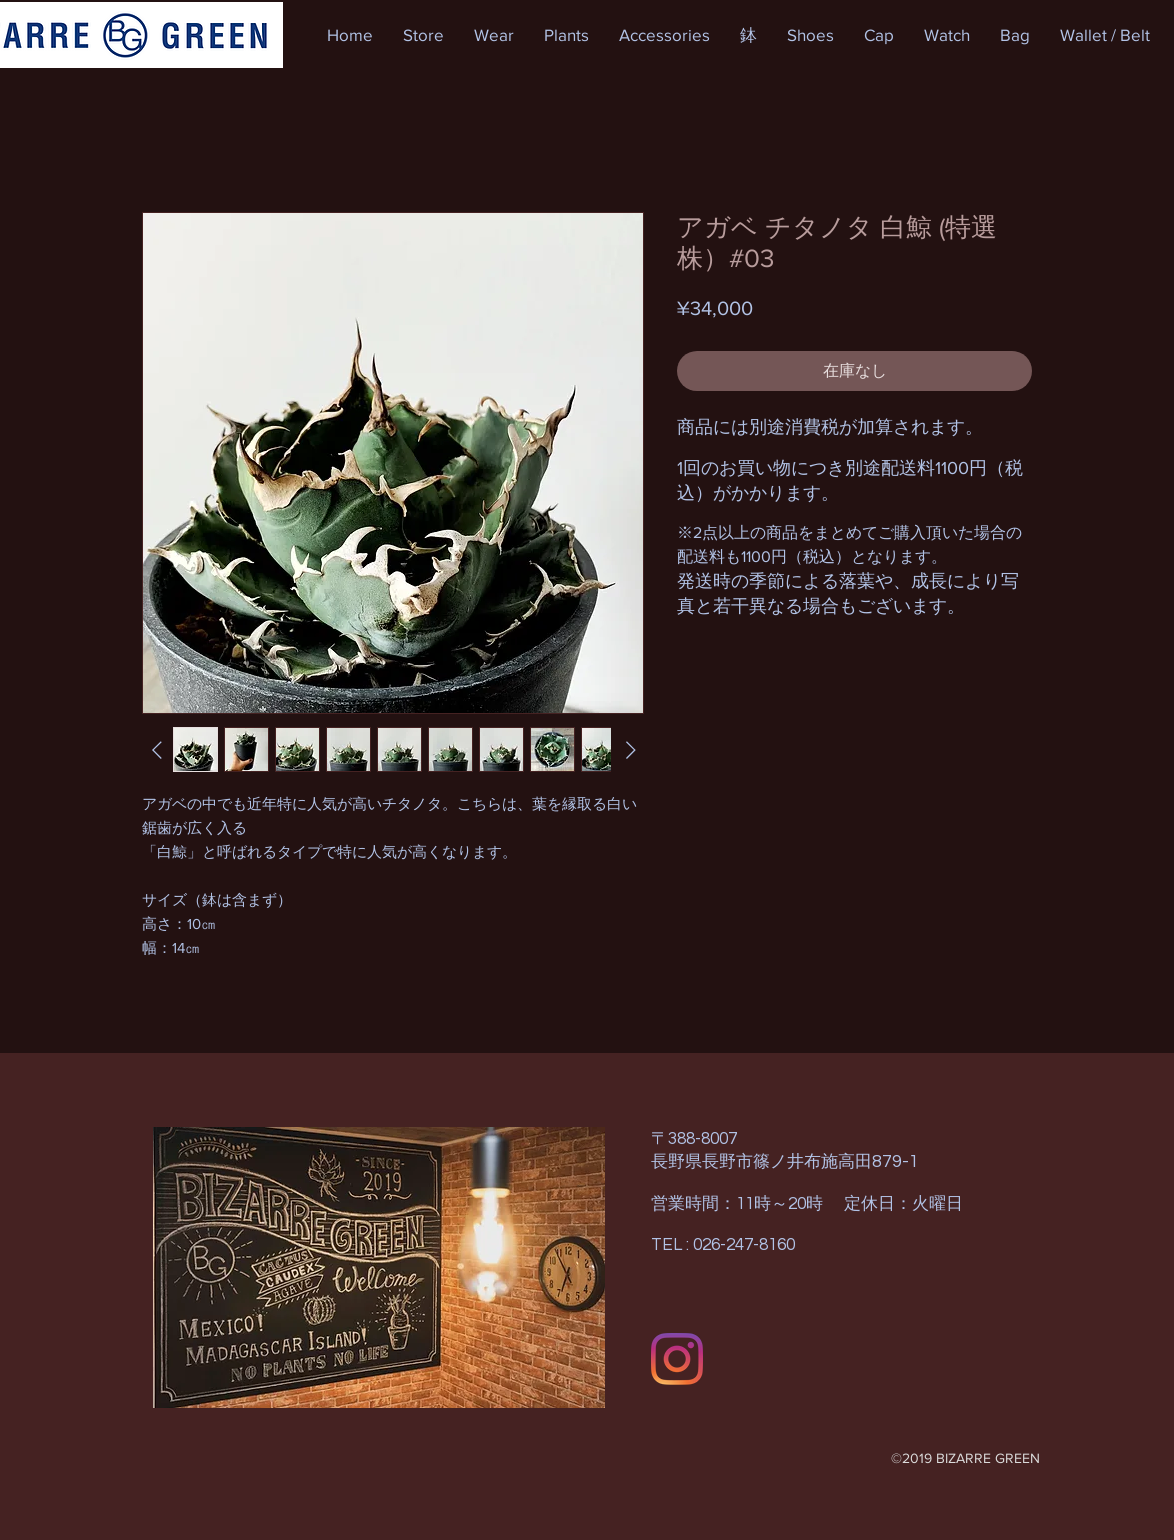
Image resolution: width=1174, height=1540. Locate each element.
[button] (423, 35)
